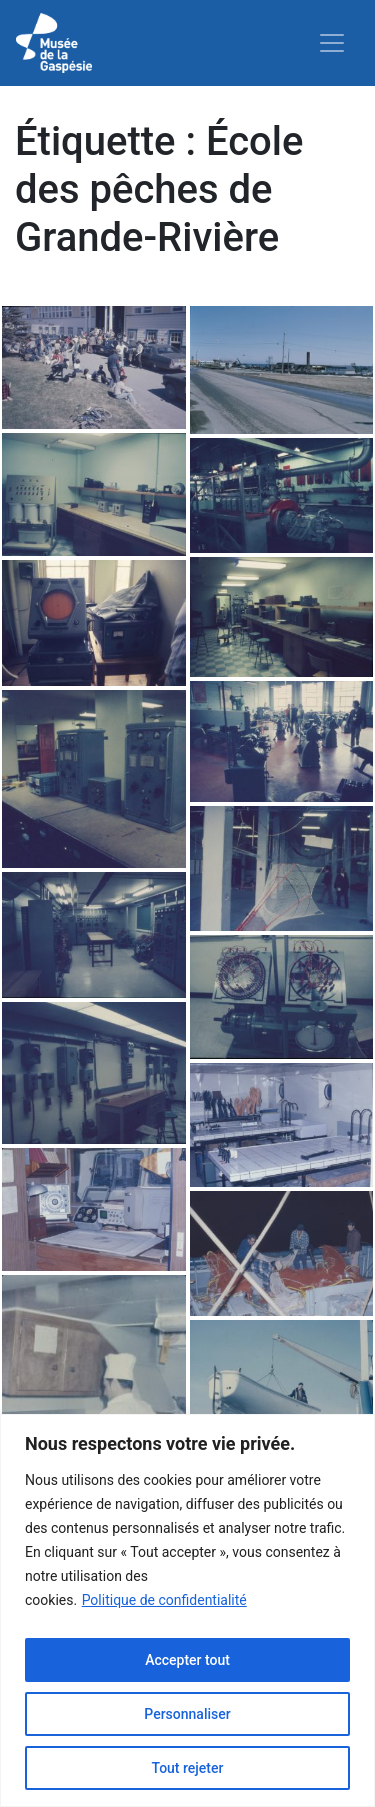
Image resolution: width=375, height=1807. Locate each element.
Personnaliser (187, 1714)
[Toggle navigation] (332, 43)
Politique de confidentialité (164, 1600)
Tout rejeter (188, 1768)
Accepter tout (187, 1660)
